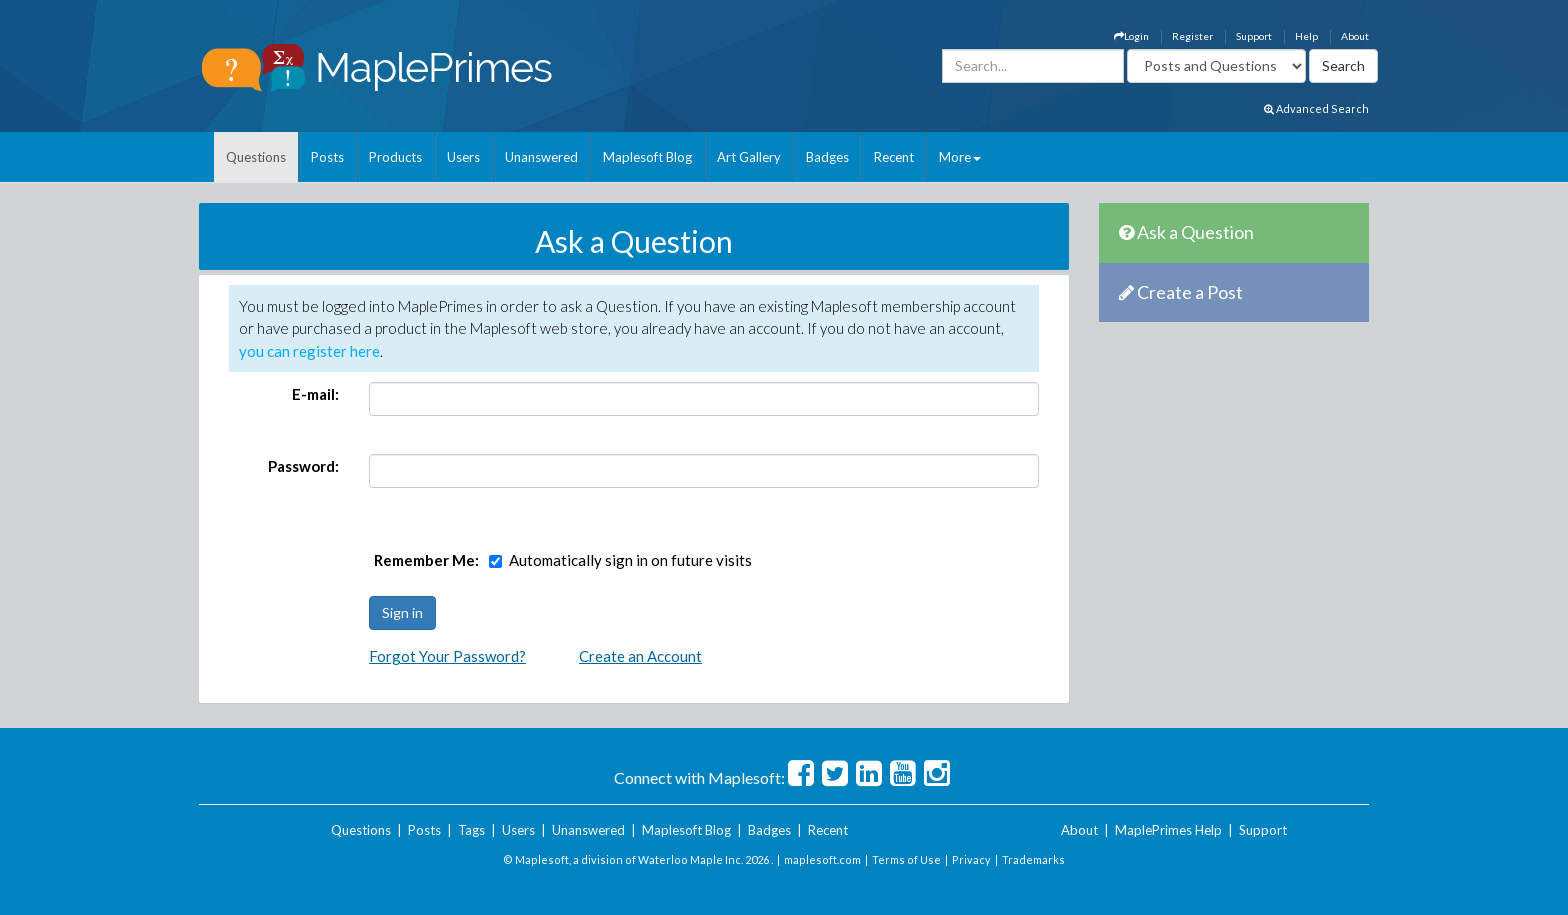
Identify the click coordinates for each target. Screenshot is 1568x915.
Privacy (971, 859)
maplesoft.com (822, 859)
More (960, 157)
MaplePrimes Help (1168, 830)
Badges (827, 157)
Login (1131, 36)
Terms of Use (906, 859)
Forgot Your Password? (447, 656)
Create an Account (640, 656)
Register (1192, 36)
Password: (303, 466)
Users (463, 157)
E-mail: (315, 394)
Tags (471, 830)
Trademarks (1033, 859)
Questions (256, 157)
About (1355, 36)
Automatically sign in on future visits (630, 560)
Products (395, 157)
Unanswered (541, 157)
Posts (327, 157)
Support (1254, 36)
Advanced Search (1316, 108)
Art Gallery (749, 157)
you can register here (309, 351)
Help (1306, 36)
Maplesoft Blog (647, 157)
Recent (894, 157)
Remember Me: (426, 560)
